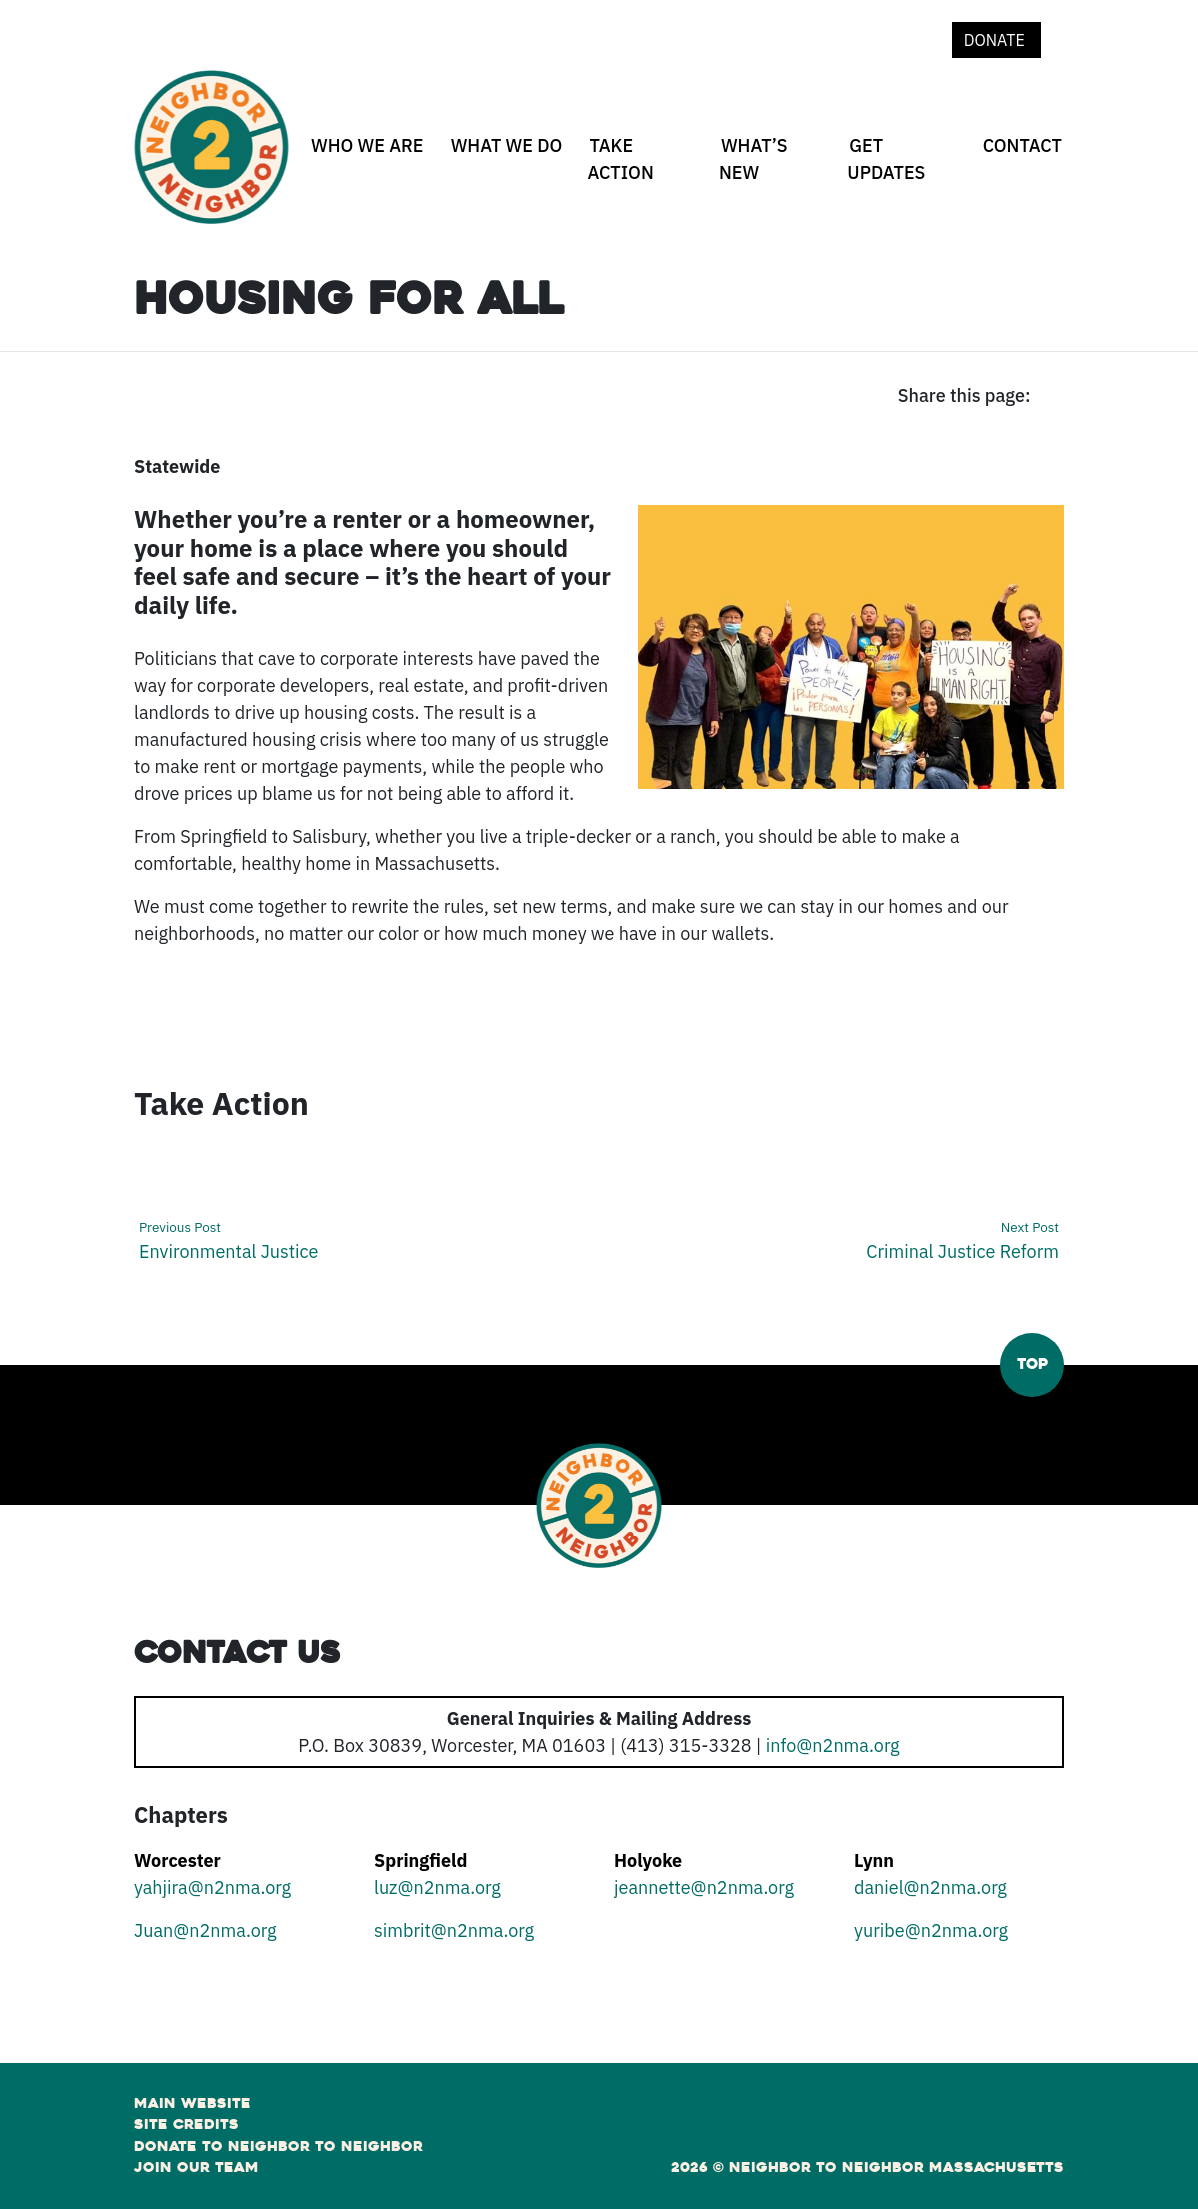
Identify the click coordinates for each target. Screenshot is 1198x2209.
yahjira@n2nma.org (212, 1887)
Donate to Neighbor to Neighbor (278, 2146)
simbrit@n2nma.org (454, 1930)
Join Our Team (196, 2167)
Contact (1022, 145)
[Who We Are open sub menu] (314, 181)
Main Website (192, 2103)
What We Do (507, 145)
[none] (364, 159)
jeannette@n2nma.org (704, 1887)
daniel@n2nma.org (930, 1887)
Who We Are (367, 145)
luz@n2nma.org (437, 1887)
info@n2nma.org (833, 1745)
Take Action (620, 159)
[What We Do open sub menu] (454, 181)
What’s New (753, 159)
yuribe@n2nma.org (931, 1930)
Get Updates (886, 159)
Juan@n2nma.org (205, 1930)
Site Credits (186, 2124)
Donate (996, 40)
